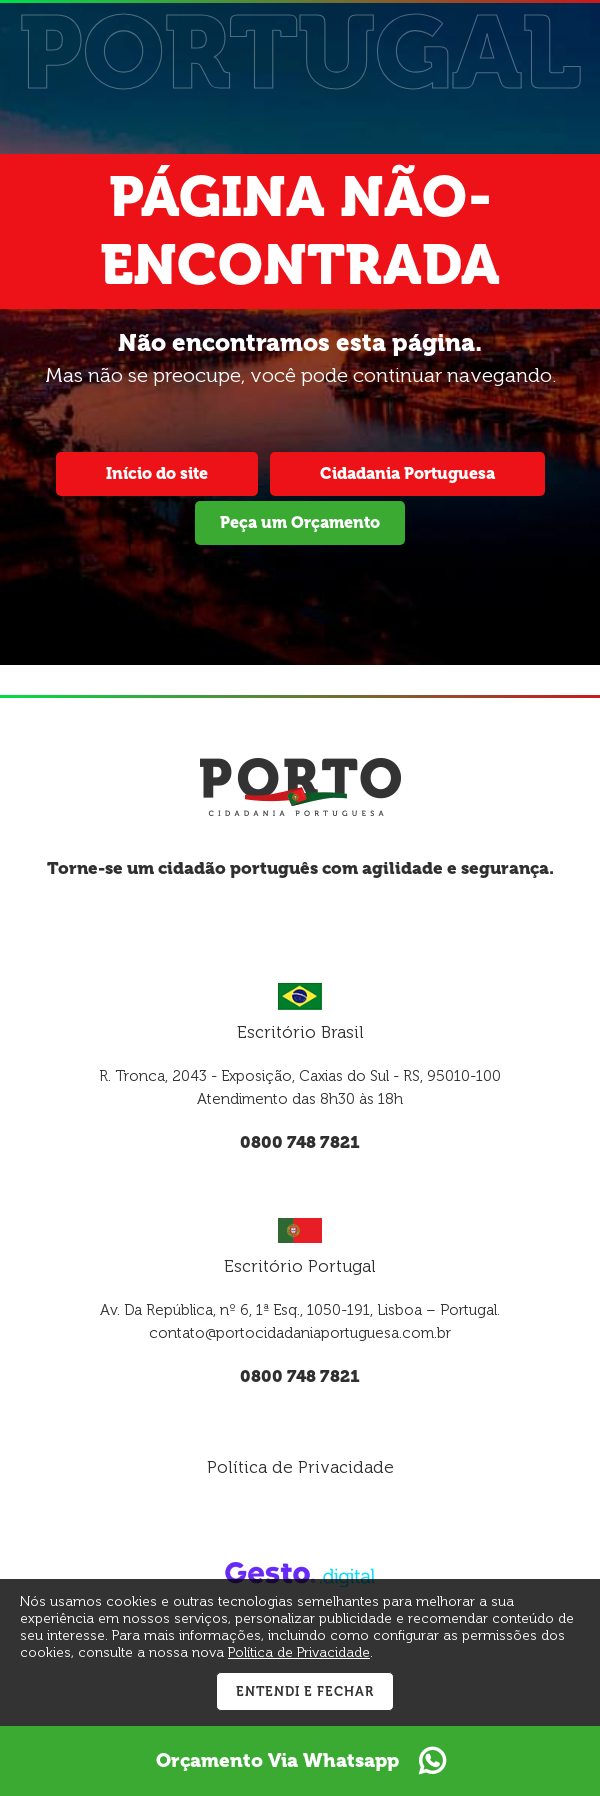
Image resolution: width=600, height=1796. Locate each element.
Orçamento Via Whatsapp (300, 1761)
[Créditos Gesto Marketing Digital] (300, 1573)
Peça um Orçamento (300, 522)
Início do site (157, 473)
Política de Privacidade (300, 1467)
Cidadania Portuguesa (407, 473)
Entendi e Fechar (305, 1691)
